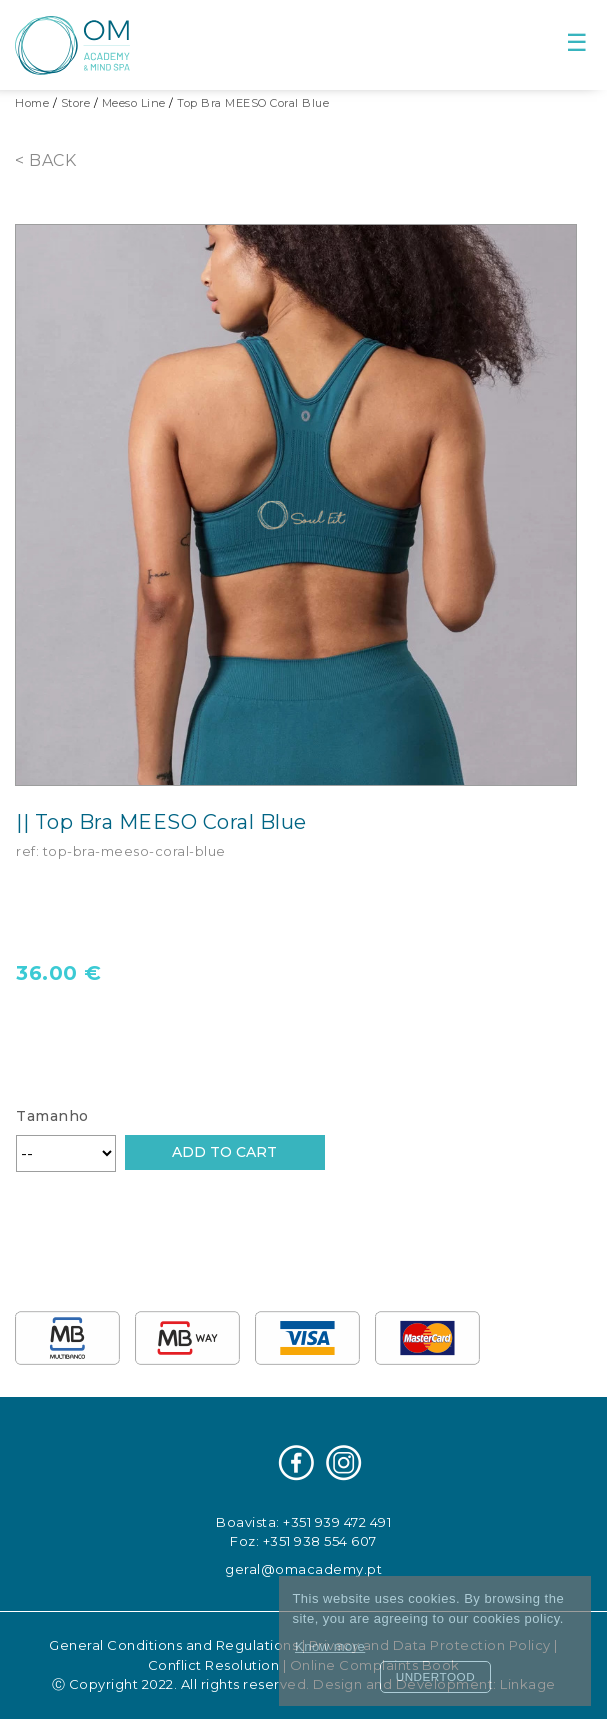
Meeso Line (134, 103)
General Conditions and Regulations (173, 1645)
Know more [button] (330, 1646)
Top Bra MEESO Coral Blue (253, 103)
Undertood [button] (435, 1676)
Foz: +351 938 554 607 (303, 1541)
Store (76, 103)
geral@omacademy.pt (303, 1569)
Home (32, 103)
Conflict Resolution (214, 1665)
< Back (45, 160)
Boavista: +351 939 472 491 (303, 1522)
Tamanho (52, 1116)
